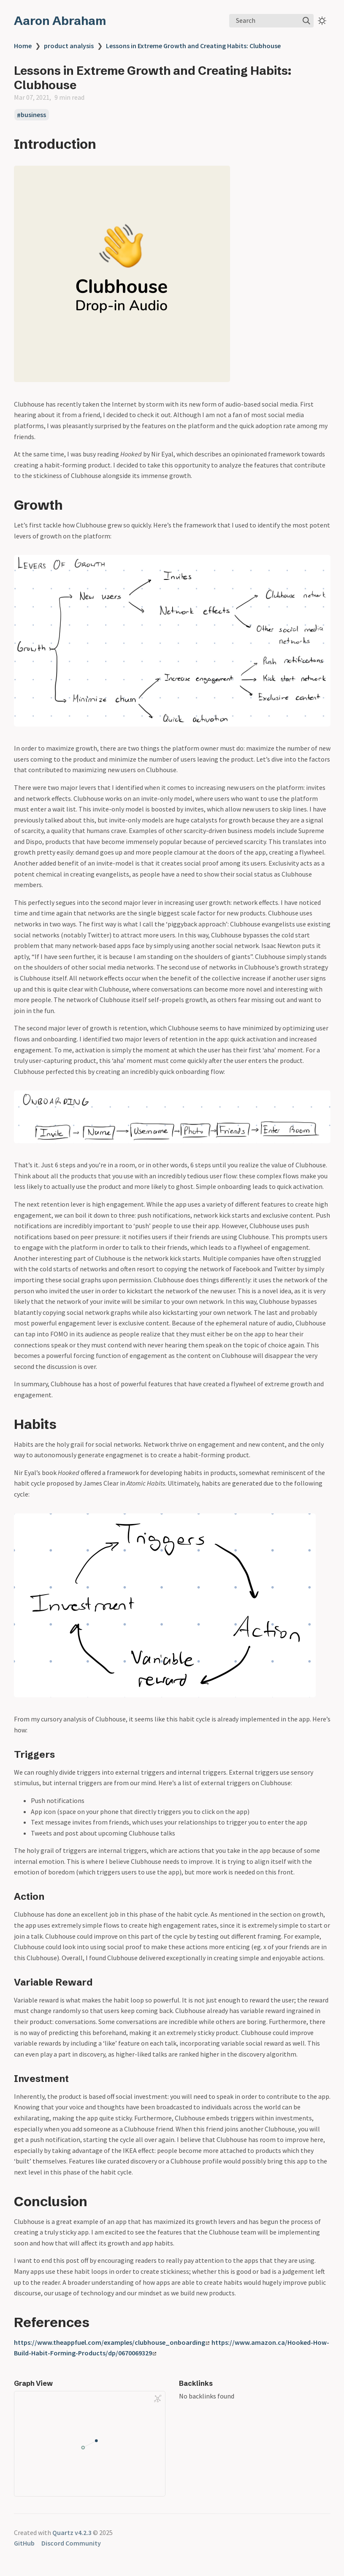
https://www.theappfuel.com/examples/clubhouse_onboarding (111, 2342)
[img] (306, 21)
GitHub (24, 2543)
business (33, 115)
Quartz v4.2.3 (72, 2532)
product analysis (69, 45)
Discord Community (71, 2543)
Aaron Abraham (60, 21)
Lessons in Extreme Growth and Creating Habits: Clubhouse (193, 45)
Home (23, 45)
